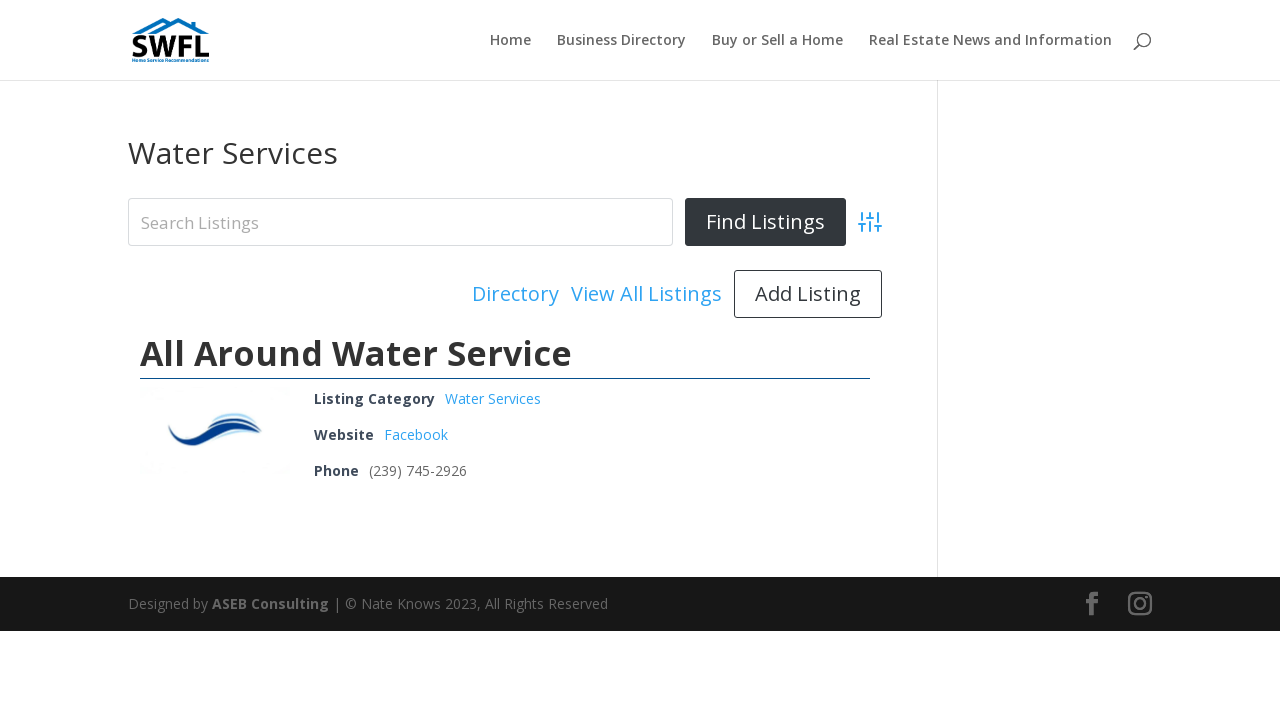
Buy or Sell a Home (777, 41)
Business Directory (621, 41)
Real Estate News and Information (990, 41)
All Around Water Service (356, 353)
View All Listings (646, 294)
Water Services (493, 398)
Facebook (416, 434)
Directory (515, 294)
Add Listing (808, 293)
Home (510, 41)
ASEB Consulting (270, 603)
